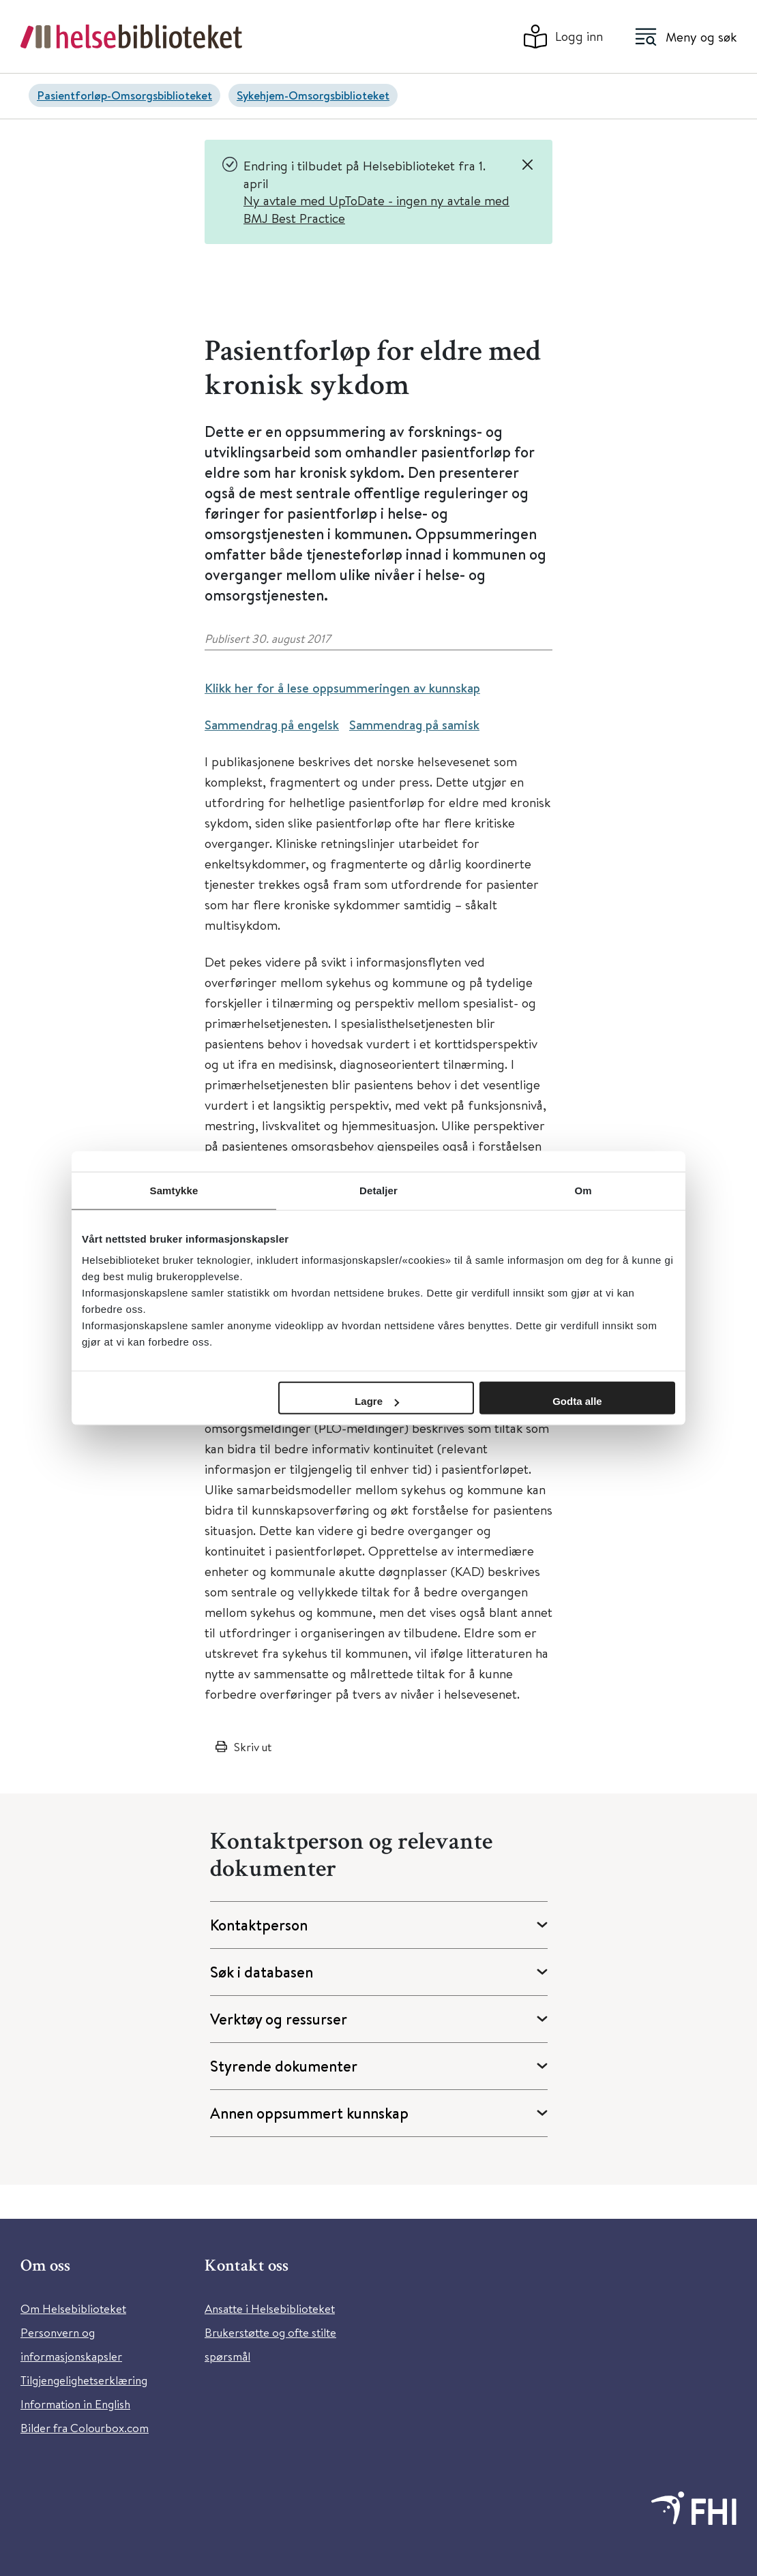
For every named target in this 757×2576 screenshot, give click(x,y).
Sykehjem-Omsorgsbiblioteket (313, 95)
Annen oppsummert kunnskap (309, 2113)
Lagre (377, 1401)
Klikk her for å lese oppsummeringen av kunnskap (342, 688)
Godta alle (577, 1401)
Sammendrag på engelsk (272, 724)
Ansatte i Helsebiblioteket (270, 2308)
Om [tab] (582, 1190)
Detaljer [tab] (378, 1190)
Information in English (75, 2404)
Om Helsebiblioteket (73, 2308)
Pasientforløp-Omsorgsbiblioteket (124, 95)
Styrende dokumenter (283, 2066)
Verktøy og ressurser (278, 2019)
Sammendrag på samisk (414, 724)
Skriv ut (252, 1747)
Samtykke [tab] (174, 1190)
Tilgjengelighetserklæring (83, 2380)
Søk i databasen (261, 1972)
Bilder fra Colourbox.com (84, 2428)
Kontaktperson (259, 1925)
